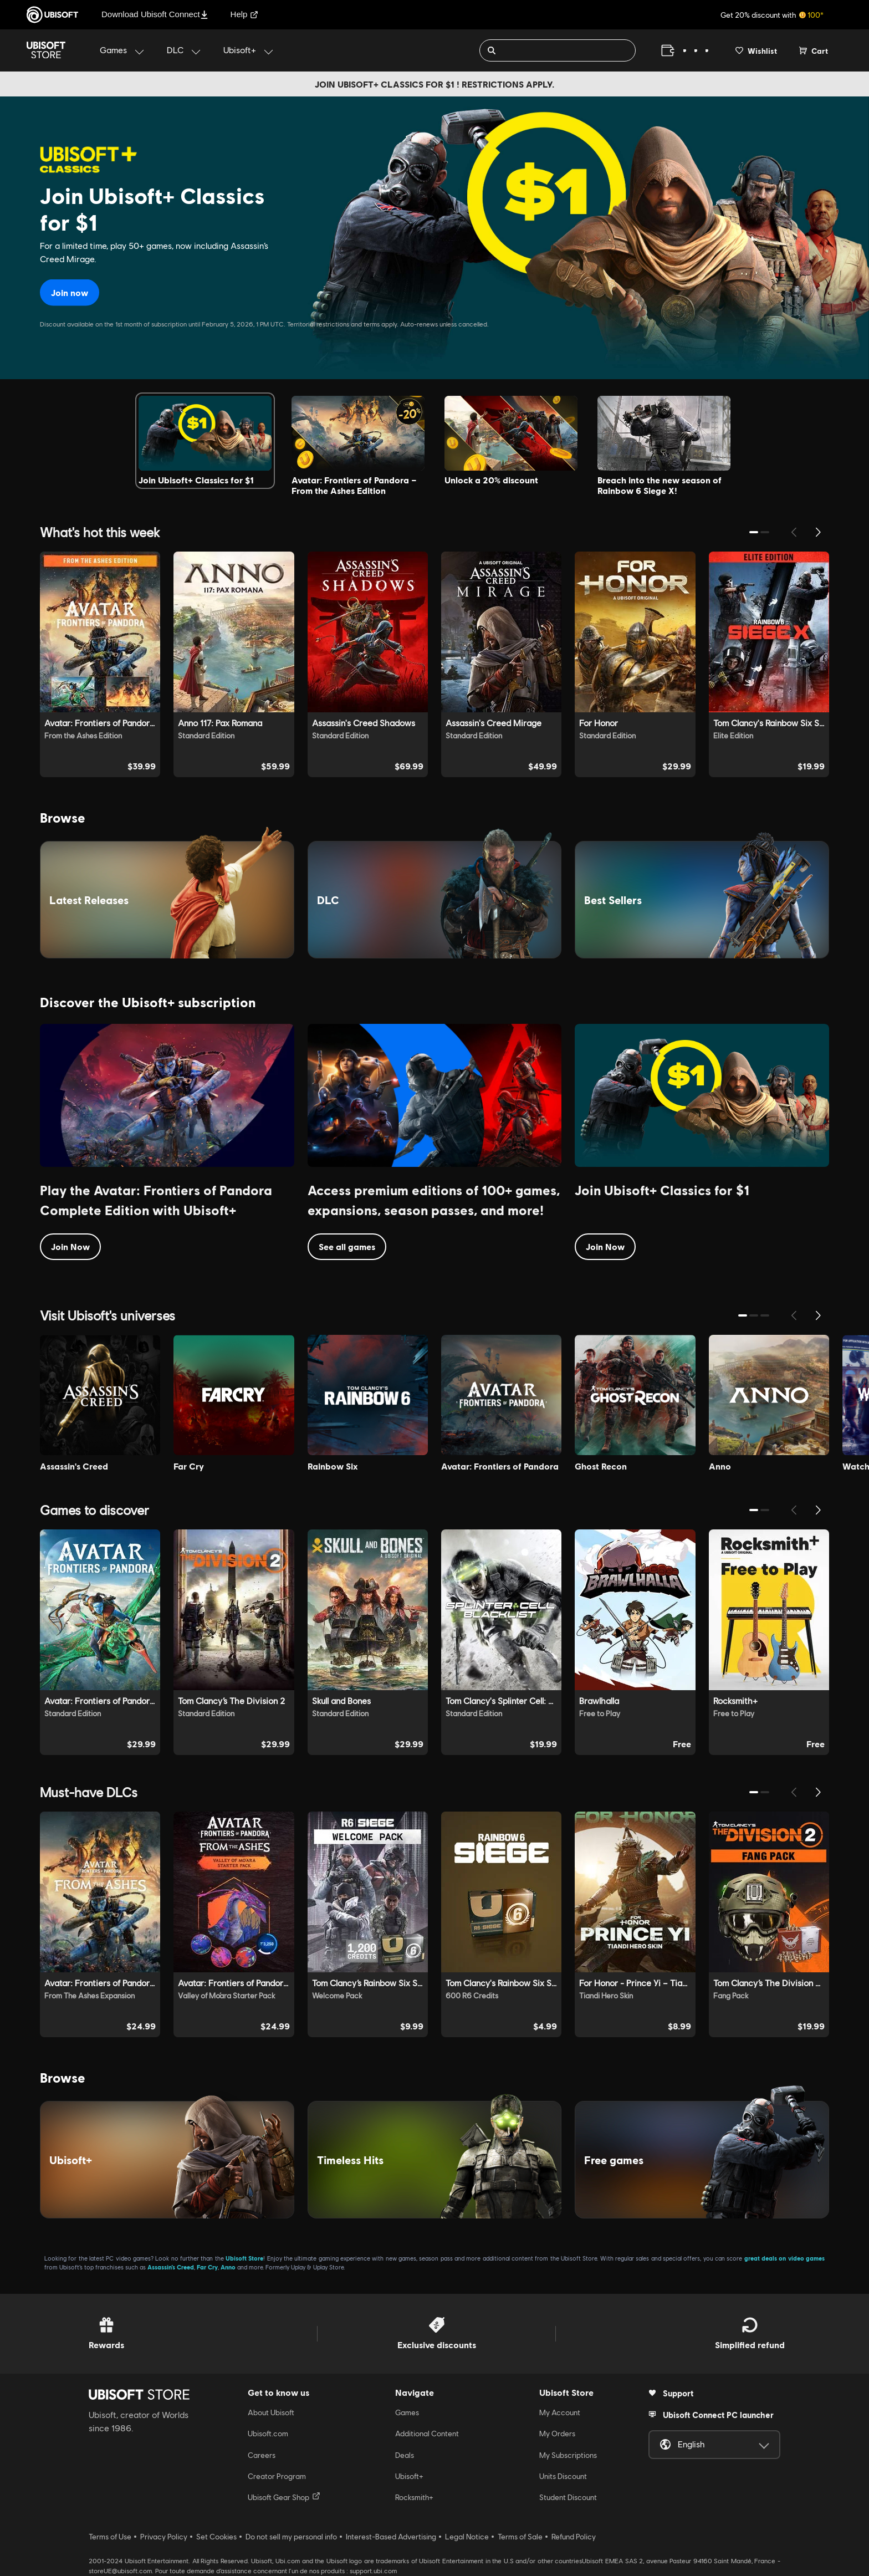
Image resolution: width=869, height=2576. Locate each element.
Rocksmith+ (414, 2497)
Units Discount (563, 2476)
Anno (228, 2267)
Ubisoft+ (409, 2476)
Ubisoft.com (268, 2433)
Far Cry (207, 2267)
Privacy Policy (163, 2536)
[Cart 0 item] (813, 50)
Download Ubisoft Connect (154, 14)
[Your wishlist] (756, 50)
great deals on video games (784, 2258)
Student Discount (568, 2497)
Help (245, 14)
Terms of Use (110, 2536)
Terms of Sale (520, 2536)
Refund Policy (573, 2536)
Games (407, 2412)
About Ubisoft (271, 2412)
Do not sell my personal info (291, 2536)
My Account (559, 2412)
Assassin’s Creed (170, 2267)
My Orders (557, 2433)
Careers (261, 2455)
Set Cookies (216, 2536)
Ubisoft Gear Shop (284, 2497)
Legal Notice (467, 2536)
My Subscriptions (568, 2455)
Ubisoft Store (244, 2258)
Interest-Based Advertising (391, 2536)
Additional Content (427, 2433)
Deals (404, 2455)
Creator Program (277, 2476)
